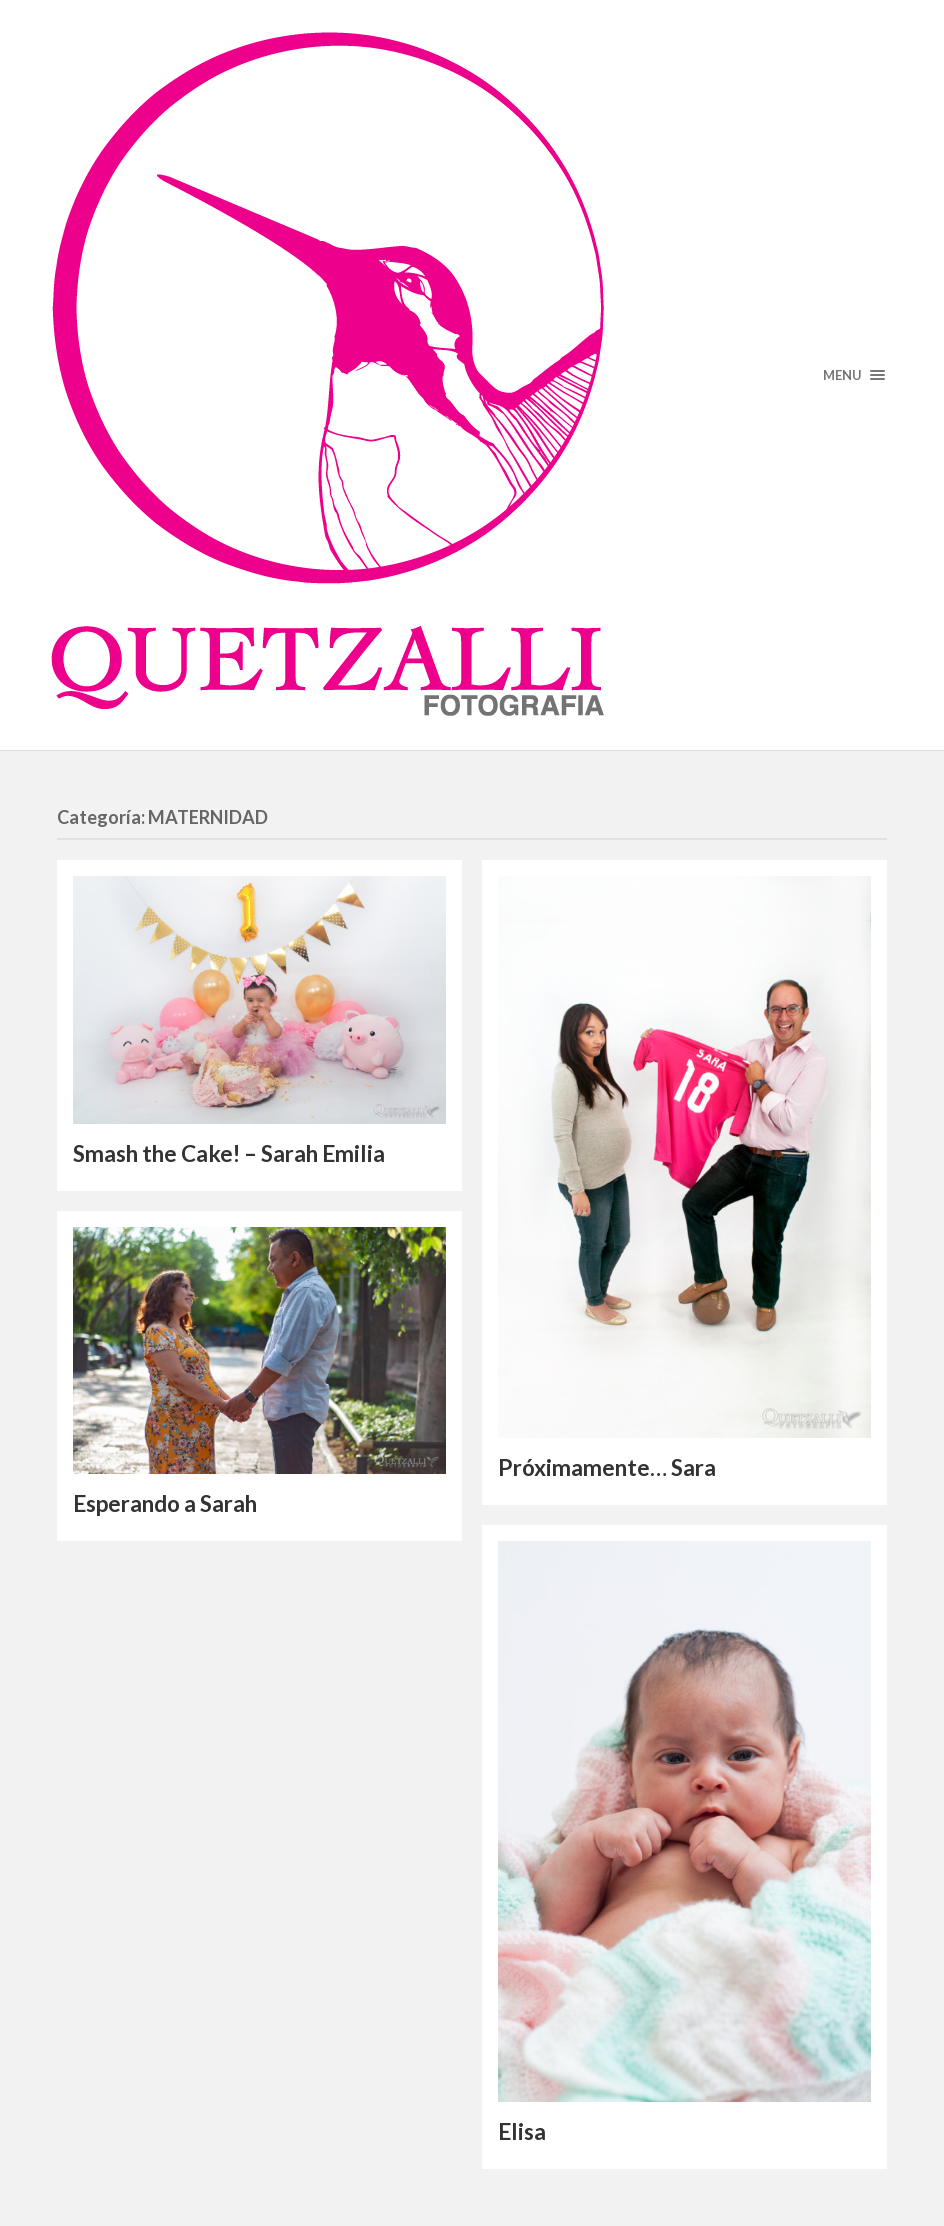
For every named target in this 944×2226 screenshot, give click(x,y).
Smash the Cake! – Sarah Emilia (229, 1153)
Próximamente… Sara (607, 1467)
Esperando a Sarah (165, 1503)
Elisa (522, 2131)
